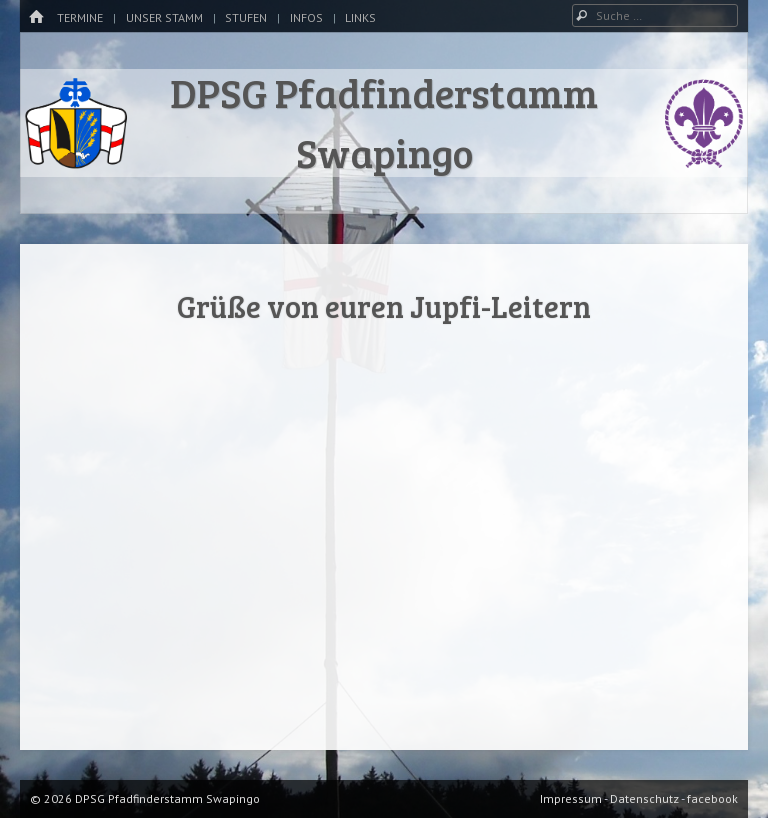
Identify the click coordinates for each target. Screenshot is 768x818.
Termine (80, 17)
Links (360, 17)
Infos (306, 17)
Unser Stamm (164, 17)
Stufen (246, 17)
